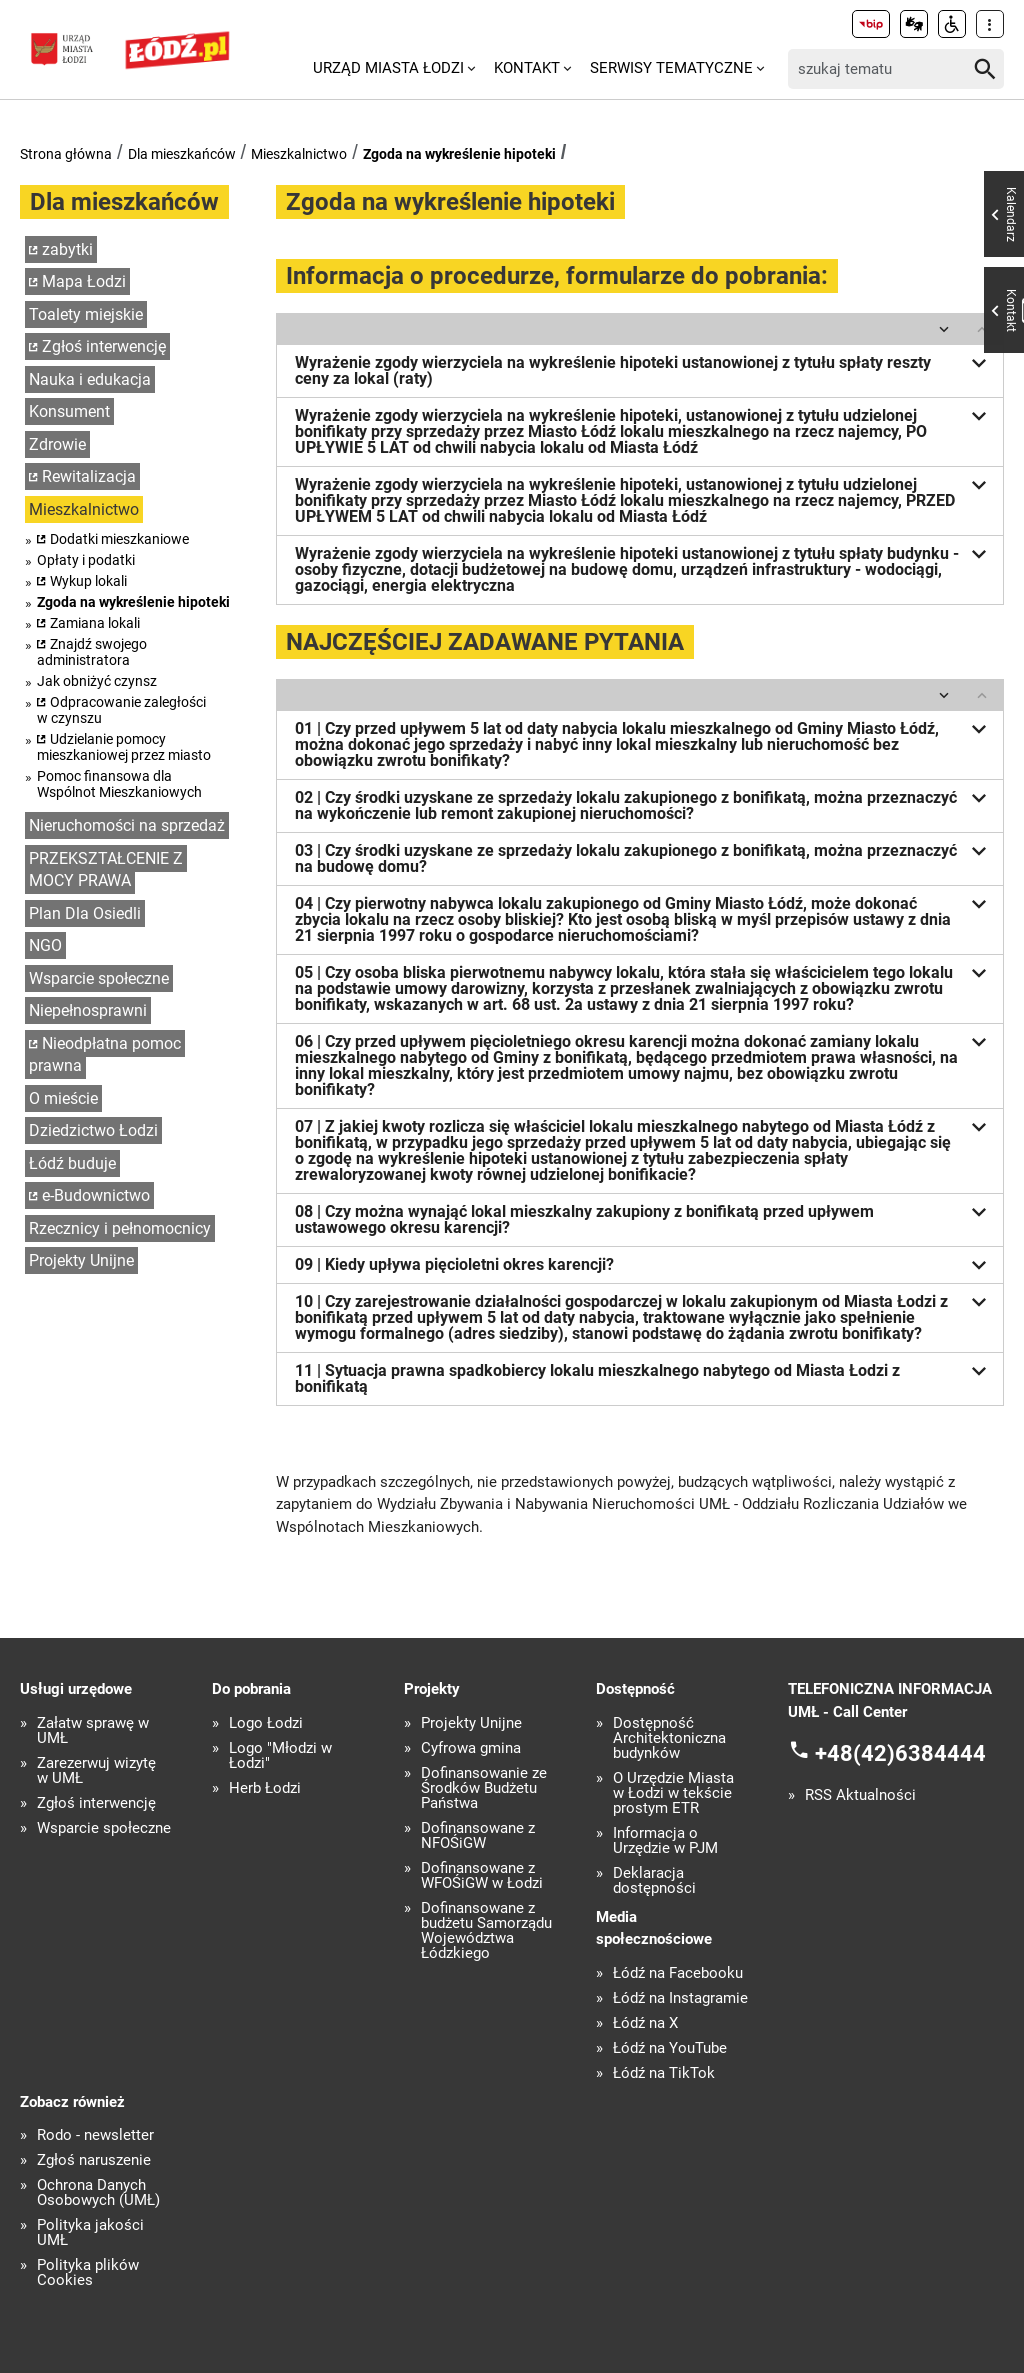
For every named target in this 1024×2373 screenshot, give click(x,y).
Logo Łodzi (266, 1723)
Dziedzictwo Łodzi (93, 1130)
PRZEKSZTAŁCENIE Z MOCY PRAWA (106, 870)
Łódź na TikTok (664, 2073)
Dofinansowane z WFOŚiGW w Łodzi (482, 1876)
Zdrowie (57, 444)
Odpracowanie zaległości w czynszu (121, 710)
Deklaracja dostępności (654, 1881)
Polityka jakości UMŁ (90, 2233)
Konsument (69, 411)
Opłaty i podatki (86, 560)
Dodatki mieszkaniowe (119, 539)
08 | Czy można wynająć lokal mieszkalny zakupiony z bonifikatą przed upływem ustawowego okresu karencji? (644, 1217)
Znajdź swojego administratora (92, 652)
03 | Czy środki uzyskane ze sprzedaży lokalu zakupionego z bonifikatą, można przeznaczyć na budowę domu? (644, 856)
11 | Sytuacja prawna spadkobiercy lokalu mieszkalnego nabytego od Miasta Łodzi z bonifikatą (644, 1376)
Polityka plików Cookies (88, 2273)
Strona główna (66, 154)
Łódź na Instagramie (680, 1998)
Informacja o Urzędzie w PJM (665, 1841)
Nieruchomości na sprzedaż (127, 825)
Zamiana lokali (95, 623)
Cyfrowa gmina (471, 1748)
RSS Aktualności (860, 1795)
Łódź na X (645, 2023)
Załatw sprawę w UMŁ (93, 1731)
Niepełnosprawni (88, 1010)
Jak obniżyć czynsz (97, 681)
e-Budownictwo (96, 1195)
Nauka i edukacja (90, 379)
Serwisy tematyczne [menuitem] (671, 68)
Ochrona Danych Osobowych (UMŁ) (98, 2193)
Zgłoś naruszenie (94, 2160)
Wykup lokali (88, 581)
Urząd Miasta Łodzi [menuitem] (388, 68)
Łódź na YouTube (670, 2048)
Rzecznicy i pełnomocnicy (120, 1228)
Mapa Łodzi (84, 281)
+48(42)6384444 (900, 1753)
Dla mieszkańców (182, 154)
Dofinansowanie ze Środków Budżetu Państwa (484, 1788)
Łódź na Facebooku (678, 1973)
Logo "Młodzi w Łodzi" (280, 1756)
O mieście (63, 1098)
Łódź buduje (72, 1163)
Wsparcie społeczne (99, 978)
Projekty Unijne (81, 1260)
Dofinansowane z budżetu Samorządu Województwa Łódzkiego (486, 1931)
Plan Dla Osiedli (85, 913)
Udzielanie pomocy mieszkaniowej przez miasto (124, 747)
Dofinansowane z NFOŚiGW (478, 1836)
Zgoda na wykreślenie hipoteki (459, 154)
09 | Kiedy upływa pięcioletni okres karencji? (644, 1265)
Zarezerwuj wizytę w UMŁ (96, 1771)
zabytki (67, 249)
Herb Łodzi (265, 1788)
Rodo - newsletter (95, 2135)
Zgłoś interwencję (104, 346)
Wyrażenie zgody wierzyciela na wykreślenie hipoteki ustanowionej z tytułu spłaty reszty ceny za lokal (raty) (644, 368)
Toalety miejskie (86, 314)
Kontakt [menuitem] (527, 68)
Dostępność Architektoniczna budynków (669, 1738)
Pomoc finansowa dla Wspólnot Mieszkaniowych (119, 784)
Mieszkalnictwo (299, 154)
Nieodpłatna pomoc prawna (105, 1055)
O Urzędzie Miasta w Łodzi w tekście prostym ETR (673, 1793)
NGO (45, 945)
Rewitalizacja (89, 476)
